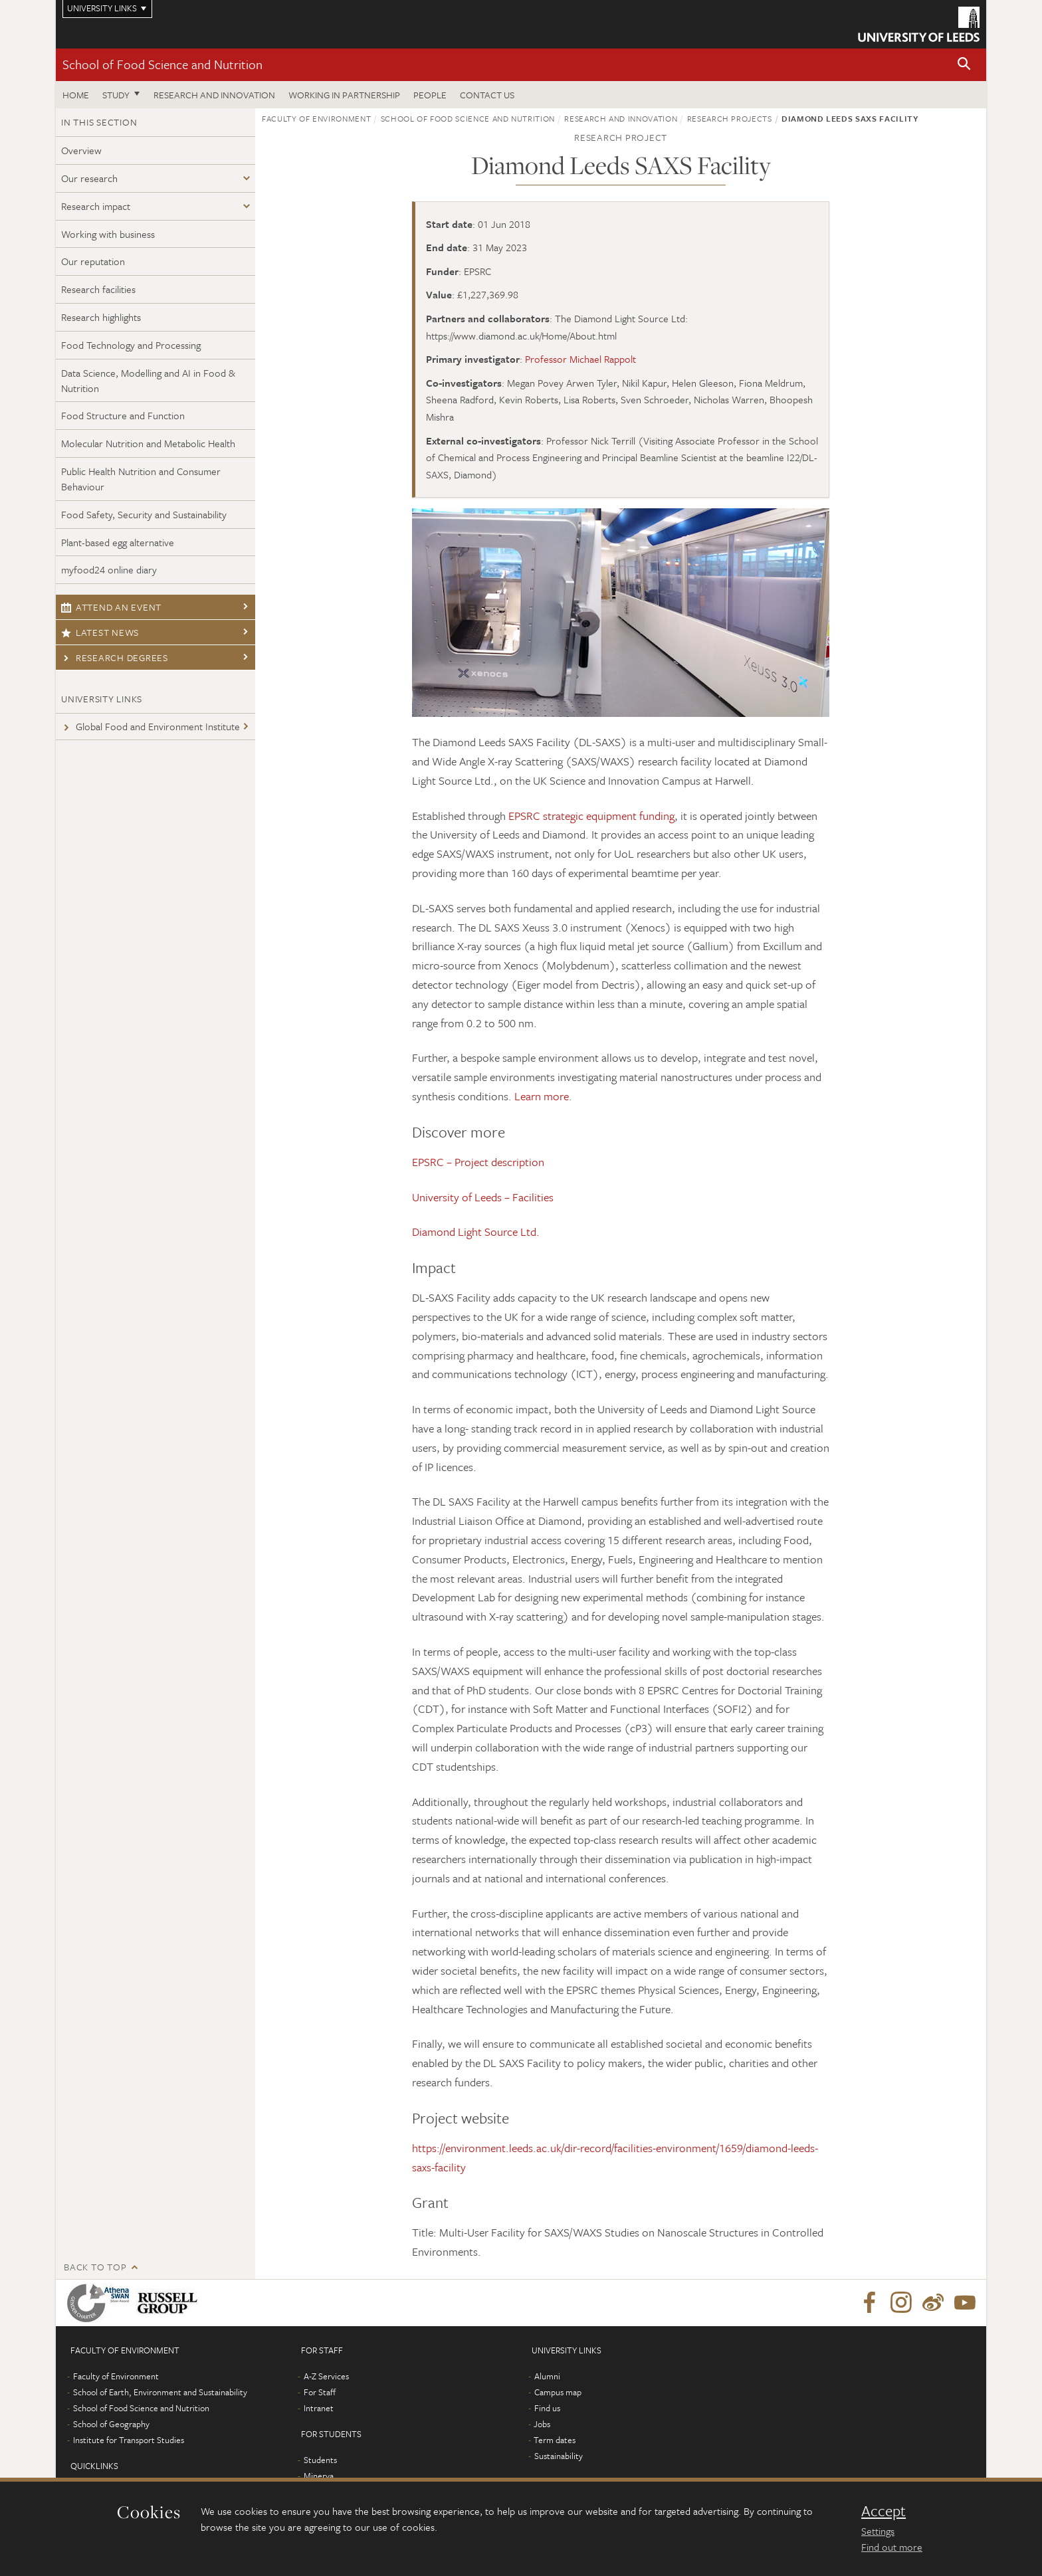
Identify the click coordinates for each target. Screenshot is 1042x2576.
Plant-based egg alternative (117, 542)
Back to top (95, 2267)
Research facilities (98, 289)
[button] (964, 64)
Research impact (95, 206)
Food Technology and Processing (131, 345)
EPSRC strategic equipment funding (591, 815)
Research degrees (114, 657)
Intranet (319, 2408)
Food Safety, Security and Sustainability (144, 514)
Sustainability (558, 2455)
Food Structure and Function (123, 415)
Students (320, 2459)
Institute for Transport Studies (128, 2439)
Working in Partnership (344, 95)
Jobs (542, 2423)
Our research (89, 178)
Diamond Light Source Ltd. (476, 1231)
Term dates (554, 2439)
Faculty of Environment (316, 118)
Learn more (541, 1096)
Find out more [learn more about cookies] (891, 2546)
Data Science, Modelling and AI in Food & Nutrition (148, 380)
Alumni (547, 2376)
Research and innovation (214, 95)
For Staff (320, 2392)
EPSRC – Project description (478, 1161)
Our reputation (93, 261)
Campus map (557, 2392)
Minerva (319, 2475)
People (430, 95)
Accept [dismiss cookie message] (883, 2511)
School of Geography (111, 2423)
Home (75, 95)
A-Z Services (326, 2376)
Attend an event (111, 607)
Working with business (108, 234)
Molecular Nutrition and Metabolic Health (148, 443)
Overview (81, 150)
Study (116, 95)
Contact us (487, 95)
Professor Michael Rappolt (580, 358)
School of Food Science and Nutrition (162, 64)
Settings (877, 2531)
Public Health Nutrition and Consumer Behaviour (141, 479)
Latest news (100, 632)
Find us (547, 2408)
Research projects (729, 118)
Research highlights (101, 317)
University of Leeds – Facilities (483, 1197)
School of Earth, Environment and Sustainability (160, 2392)
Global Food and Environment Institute (150, 726)
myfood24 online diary (109, 569)
